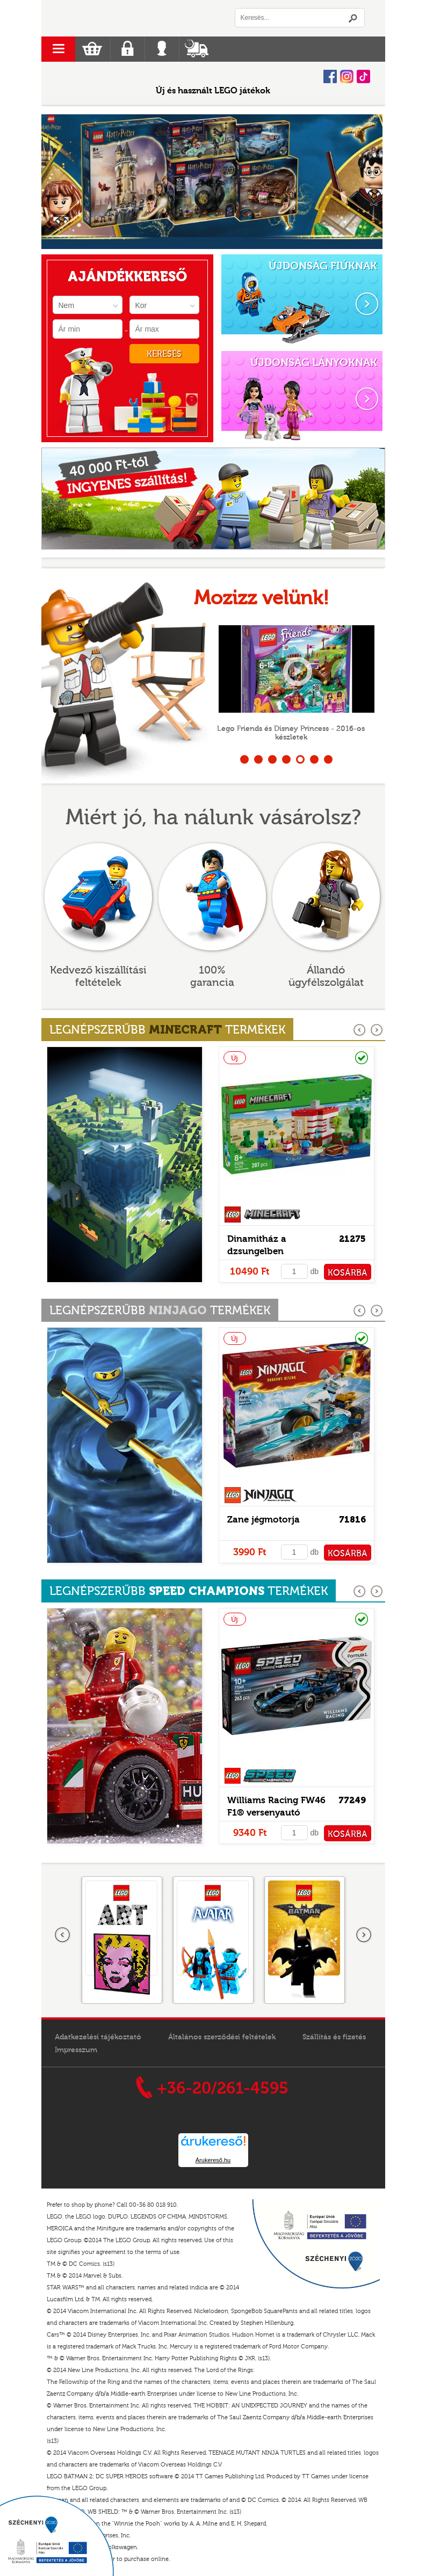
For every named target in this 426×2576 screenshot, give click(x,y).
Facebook (330, 76)
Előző (63, 1935)
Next (366, 182)
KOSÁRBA (347, 1273)
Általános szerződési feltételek (222, 2037)
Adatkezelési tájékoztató (98, 2037)
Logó (127, 18)
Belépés (162, 49)
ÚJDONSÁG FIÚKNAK (323, 266)
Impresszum (76, 2050)
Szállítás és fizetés (334, 2037)
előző (360, 1030)
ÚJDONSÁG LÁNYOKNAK (313, 362)
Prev (55, 182)
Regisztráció (128, 49)
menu (58, 49)
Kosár (92, 49)
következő (377, 1030)
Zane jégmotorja (263, 1519)
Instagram (346, 76)
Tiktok (363, 76)
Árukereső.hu (213, 2160)
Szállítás (196, 49)
